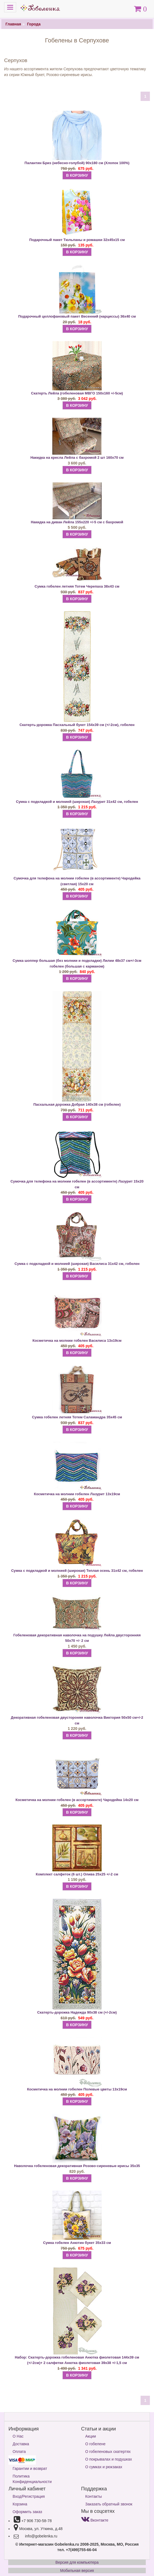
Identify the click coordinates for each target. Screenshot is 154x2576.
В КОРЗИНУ (77, 175)
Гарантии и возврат (30, 2468)
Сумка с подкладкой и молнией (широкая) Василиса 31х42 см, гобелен (77, 1264)
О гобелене (95, 2444)
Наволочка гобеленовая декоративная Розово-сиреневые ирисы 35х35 (77, 2166)
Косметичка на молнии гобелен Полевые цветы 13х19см (77, 2089)
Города (34, 24)
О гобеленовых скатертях (108, 2451)
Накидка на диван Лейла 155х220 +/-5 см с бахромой (77, 522)
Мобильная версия (77, 2570)
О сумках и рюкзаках (103, 2467)
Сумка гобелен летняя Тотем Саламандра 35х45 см (77, 1417)
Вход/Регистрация (29, 2496)
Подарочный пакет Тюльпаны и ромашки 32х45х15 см (77, 240)
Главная (13, 24)
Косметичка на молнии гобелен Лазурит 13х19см (77, 1494)
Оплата (19, 2451)
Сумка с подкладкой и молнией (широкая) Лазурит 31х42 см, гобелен (77, 802)
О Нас (18, 2436)
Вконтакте (94, 2520)
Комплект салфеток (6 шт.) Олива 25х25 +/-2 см (77, 1874)
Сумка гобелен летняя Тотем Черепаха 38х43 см (77, 586)
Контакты (93, 2496)
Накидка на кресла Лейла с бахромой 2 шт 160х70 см (77, 457)
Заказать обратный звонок (108, 2504)
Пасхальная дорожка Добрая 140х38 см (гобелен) (77, 1104)
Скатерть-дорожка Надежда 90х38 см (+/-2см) (77, 2012)
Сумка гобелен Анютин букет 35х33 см (77, 2243)
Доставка (21, 2444)
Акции (90, 2436)
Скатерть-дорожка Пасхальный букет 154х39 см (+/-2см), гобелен (77, 725)
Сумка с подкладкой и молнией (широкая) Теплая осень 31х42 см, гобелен (77, 1571)
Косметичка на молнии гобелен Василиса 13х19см (77, 1340)
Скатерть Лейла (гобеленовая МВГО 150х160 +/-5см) (77, 393)
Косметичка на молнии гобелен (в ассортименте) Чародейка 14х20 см (77, 1800)
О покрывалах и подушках (108, 2459)
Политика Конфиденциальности (32, 2479)
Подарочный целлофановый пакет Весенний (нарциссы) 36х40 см (77, 316)
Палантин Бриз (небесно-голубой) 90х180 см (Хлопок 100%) (77, 163)
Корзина (20, 2504)
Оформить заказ (27, 2512)
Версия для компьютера (76, 2562)
